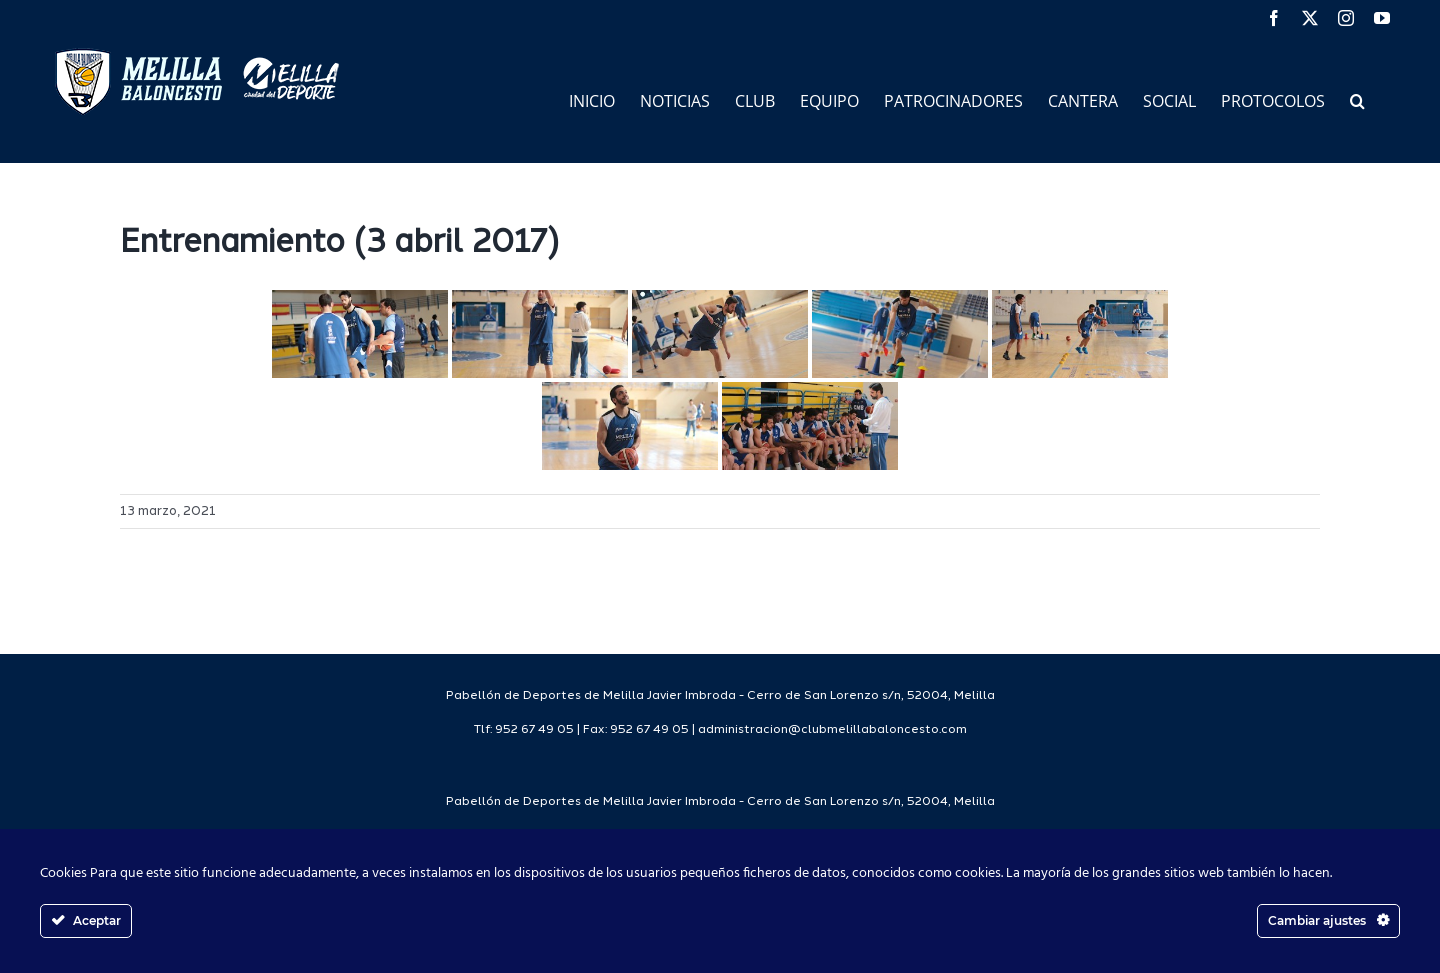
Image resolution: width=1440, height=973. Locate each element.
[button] (1357, 99)
